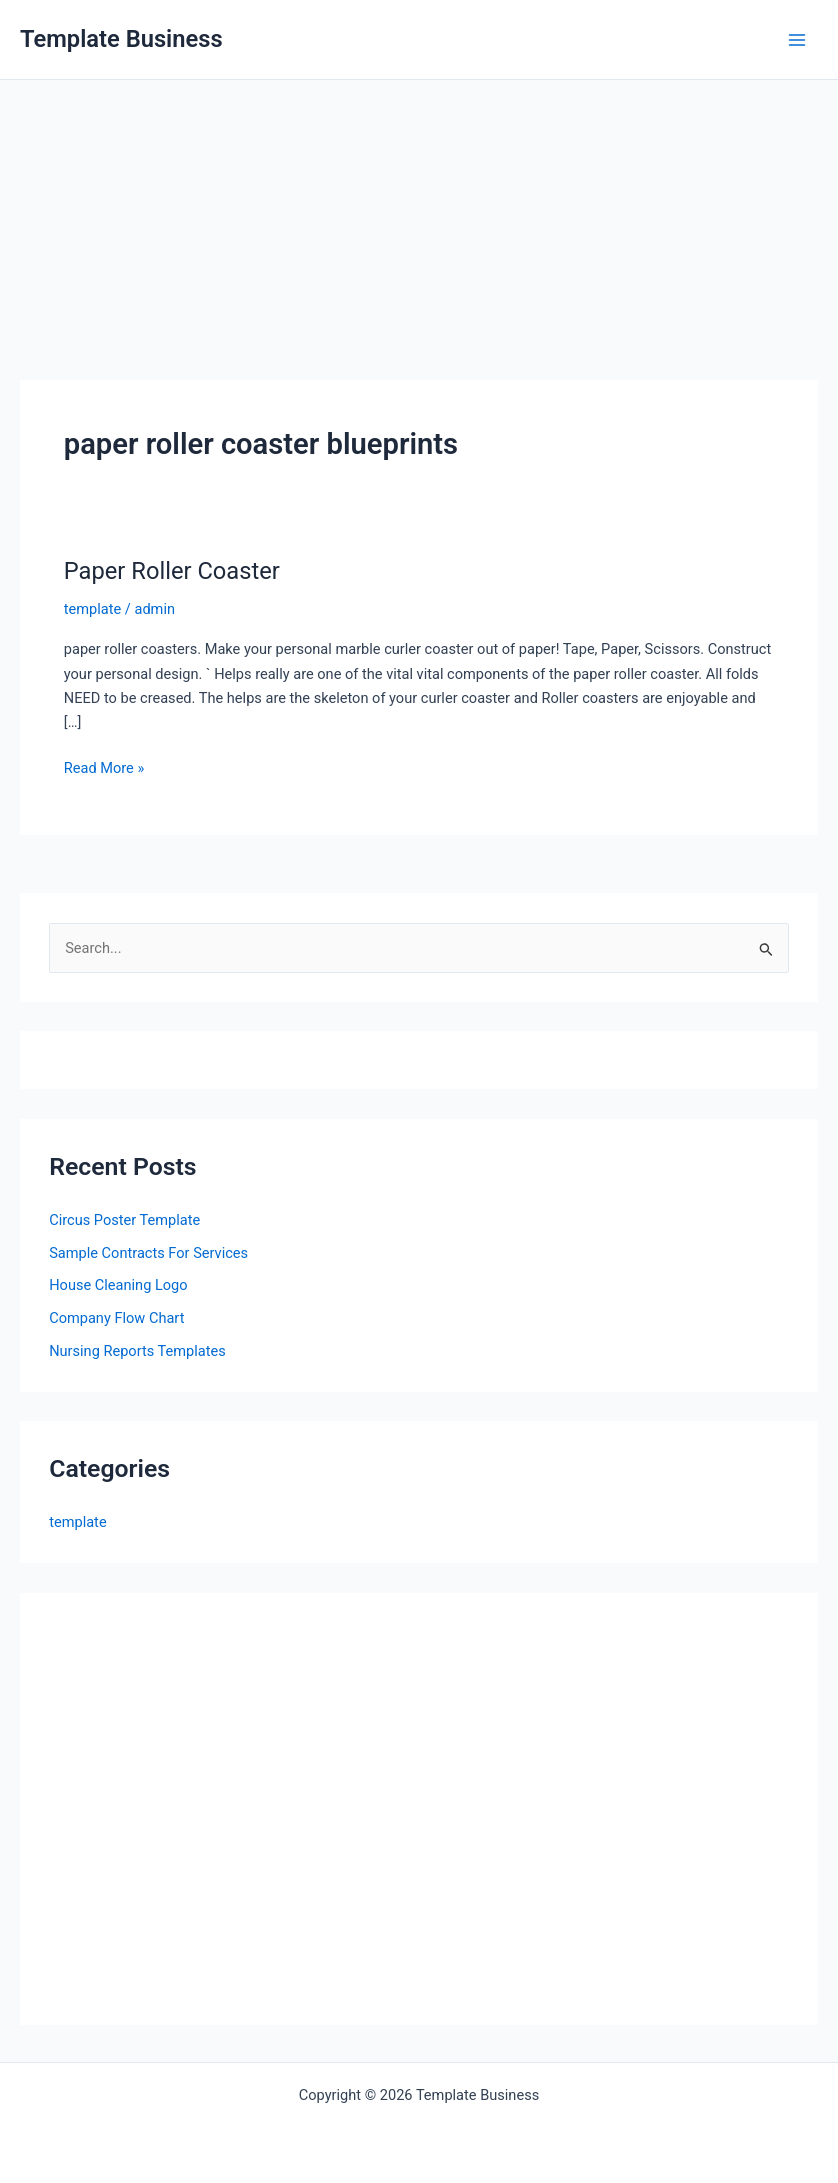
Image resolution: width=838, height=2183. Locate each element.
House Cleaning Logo (118, 1285)
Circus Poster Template (124, 1220)
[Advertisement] (419, 230)
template (92, 609)
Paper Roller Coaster (172, 571)
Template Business (121, 39)
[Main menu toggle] (797, 40)
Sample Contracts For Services (148, 1253)
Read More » (104, 768)
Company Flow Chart (116, 1318)
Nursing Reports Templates (137, 1351)
